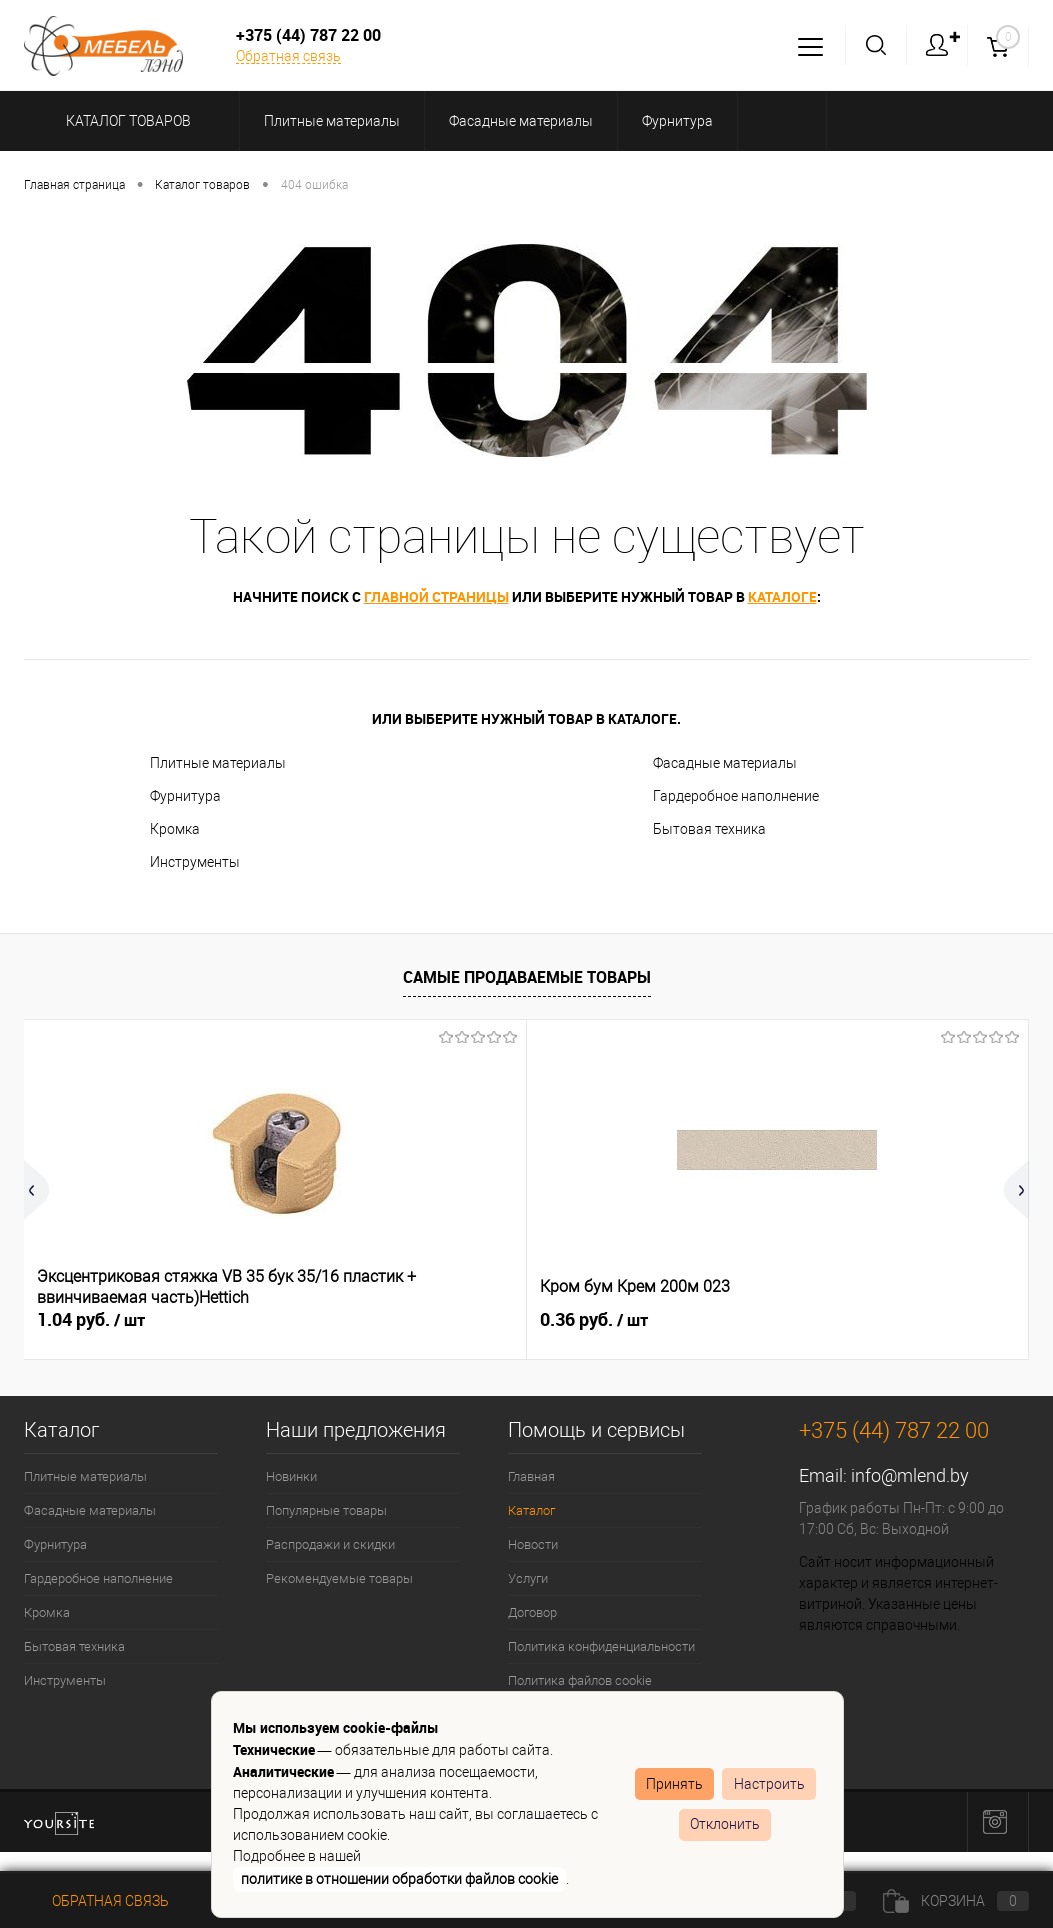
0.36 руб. (426, 1320)
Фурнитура (185, 796)
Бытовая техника (709, 829)
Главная (531, 1476)
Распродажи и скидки (330, 1544)
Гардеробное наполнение (736, 796)
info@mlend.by (910, 1475)
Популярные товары (326, 1510)
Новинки (291, 1476)
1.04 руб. (91, 1320)
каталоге (782, 596)
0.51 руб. (761, 1320)
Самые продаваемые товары (527, 977)
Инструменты (195, 862)
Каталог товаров (125, 121)
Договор (532, 1612)
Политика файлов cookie (580, 1680)
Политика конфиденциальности (601, 1646)
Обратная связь (288, 56)
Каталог (531, 1510)
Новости (533, 1544)
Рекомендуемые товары (339, 1578)
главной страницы (436, 596)
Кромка (175, 829)
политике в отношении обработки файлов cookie (399, 1879)
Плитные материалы (218, 763)
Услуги (528, 1578)
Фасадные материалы (725, 763)
